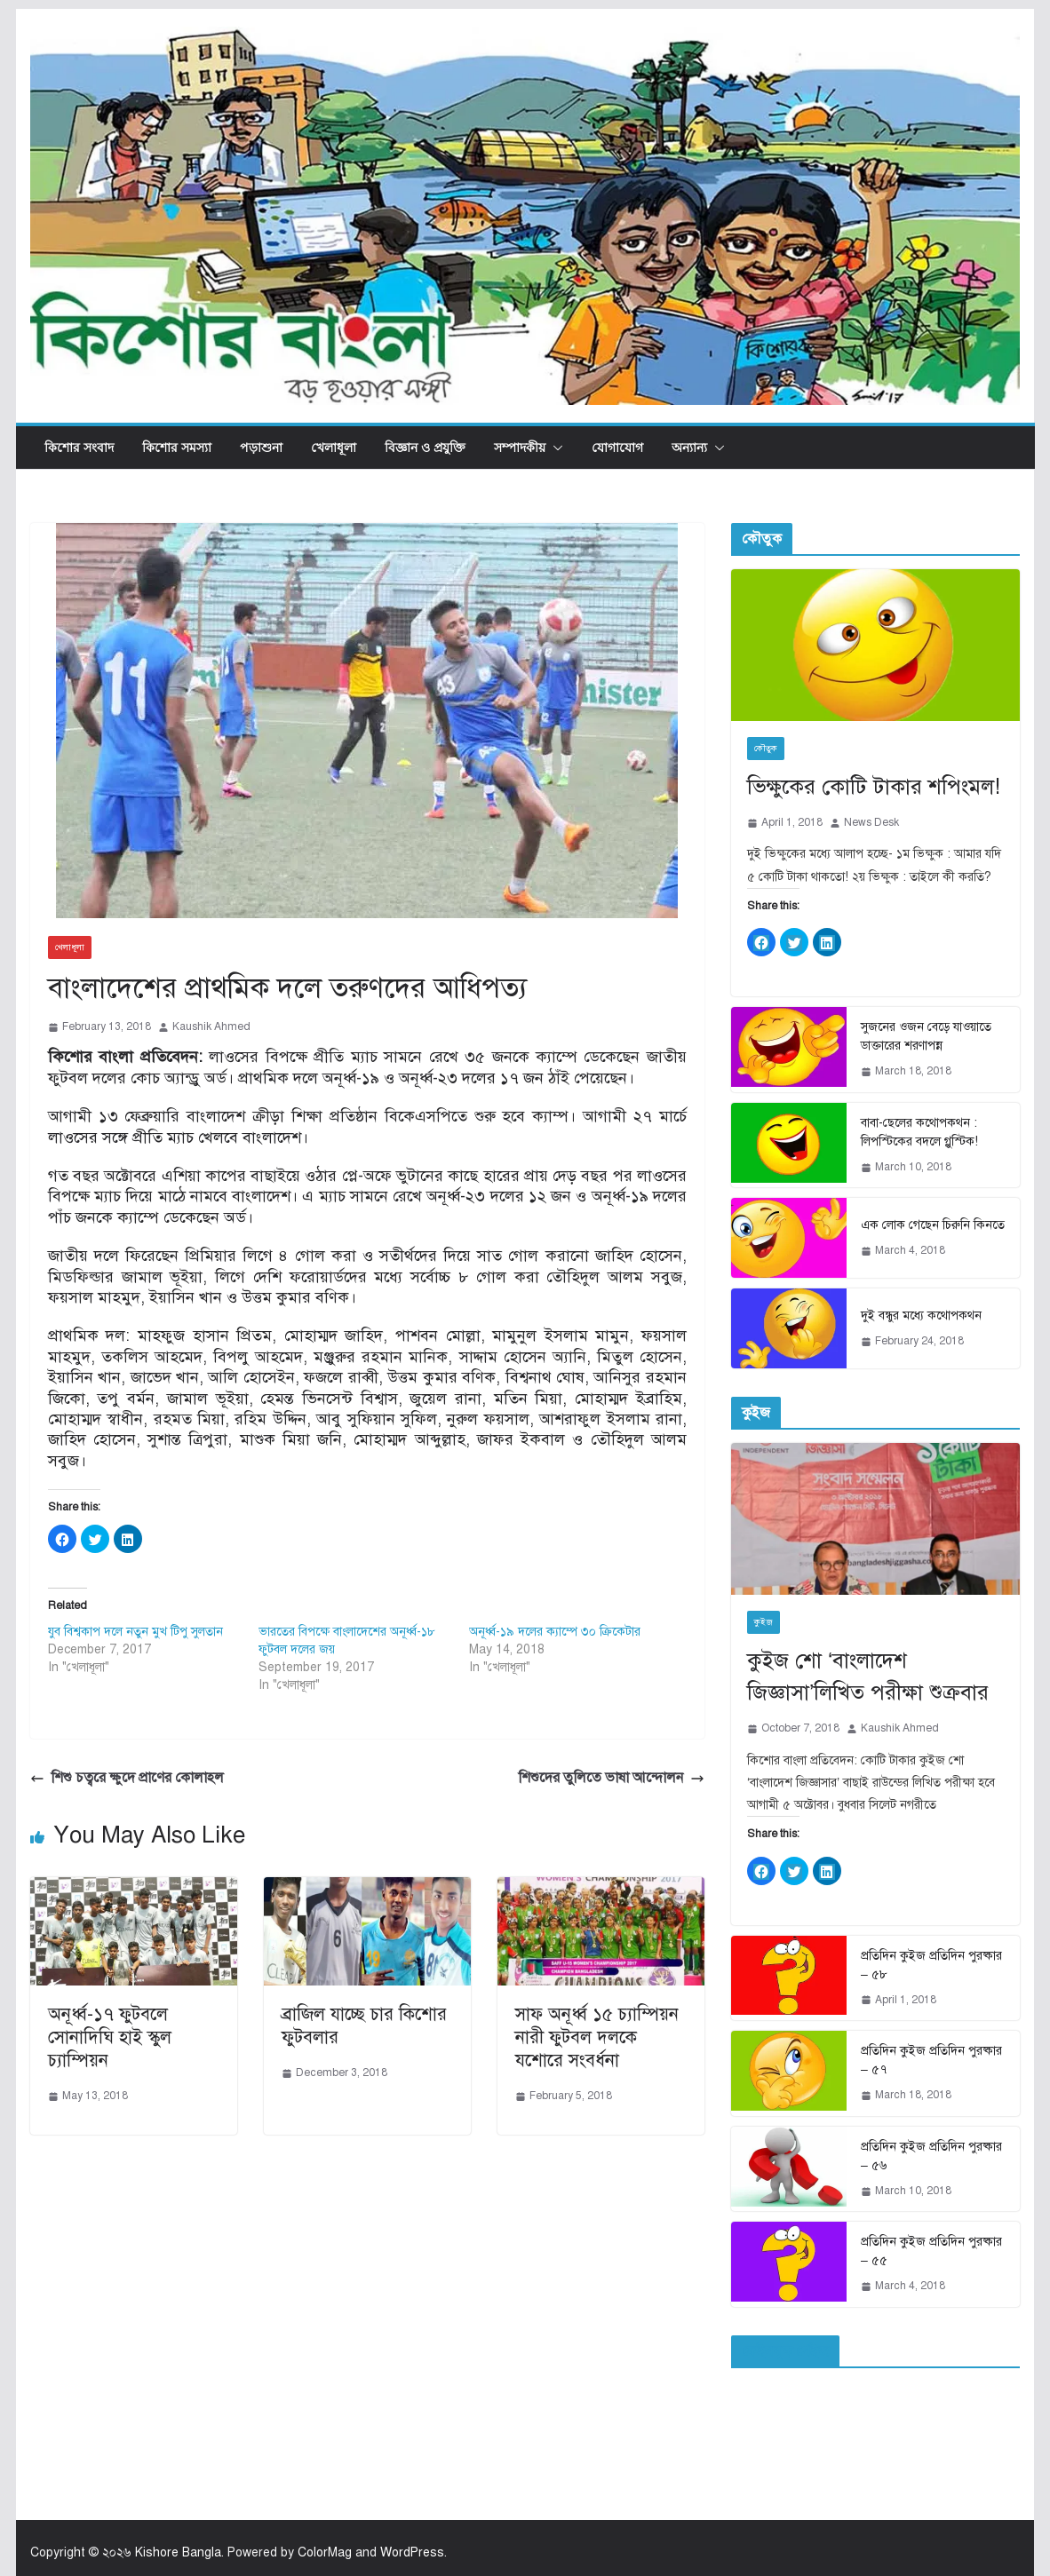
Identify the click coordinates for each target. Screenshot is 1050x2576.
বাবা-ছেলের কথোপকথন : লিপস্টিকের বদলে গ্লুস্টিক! (919, 1132)
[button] (554, 447)
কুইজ (763, 1622)
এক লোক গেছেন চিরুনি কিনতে (933, 1225)
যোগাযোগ (617, 447)
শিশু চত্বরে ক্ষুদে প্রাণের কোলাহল (127, 1778)
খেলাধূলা (333, 447)
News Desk (871, 822)
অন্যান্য (689, 447)
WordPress (412, 2552)
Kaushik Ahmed (211, 1026)
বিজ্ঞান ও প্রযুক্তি (425, 447)
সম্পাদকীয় (519, 447)
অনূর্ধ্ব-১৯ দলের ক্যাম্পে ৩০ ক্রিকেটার (554, 1631)
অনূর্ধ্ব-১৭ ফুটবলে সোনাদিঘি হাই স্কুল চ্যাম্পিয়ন (109, 2037)
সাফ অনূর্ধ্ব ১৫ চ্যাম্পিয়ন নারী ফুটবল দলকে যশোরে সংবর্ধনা (597, 2037)
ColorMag (325, 2552)
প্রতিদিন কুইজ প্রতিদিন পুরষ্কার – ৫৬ (931, 2156)
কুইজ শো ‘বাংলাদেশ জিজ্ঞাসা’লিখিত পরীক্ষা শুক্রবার (868, 1676)
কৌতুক (765, 748)
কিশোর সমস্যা (176, 447)
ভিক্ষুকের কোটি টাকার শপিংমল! (873, 786)
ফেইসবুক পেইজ (785, 2351)
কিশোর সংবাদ (79, 447)
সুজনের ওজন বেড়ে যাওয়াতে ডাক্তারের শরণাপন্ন (926, 1036)
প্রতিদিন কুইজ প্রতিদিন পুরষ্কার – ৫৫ (931, 2251)
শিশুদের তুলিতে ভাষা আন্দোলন (611, 1778)
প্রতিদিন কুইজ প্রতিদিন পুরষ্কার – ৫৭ (931, 2060)
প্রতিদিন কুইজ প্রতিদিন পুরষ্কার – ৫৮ (931, 1965)
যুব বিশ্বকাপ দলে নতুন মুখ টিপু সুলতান (135, 1631)
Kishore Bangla (178, 2552)
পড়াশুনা (261, 447)
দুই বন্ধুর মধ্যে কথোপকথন (921, 1315)
